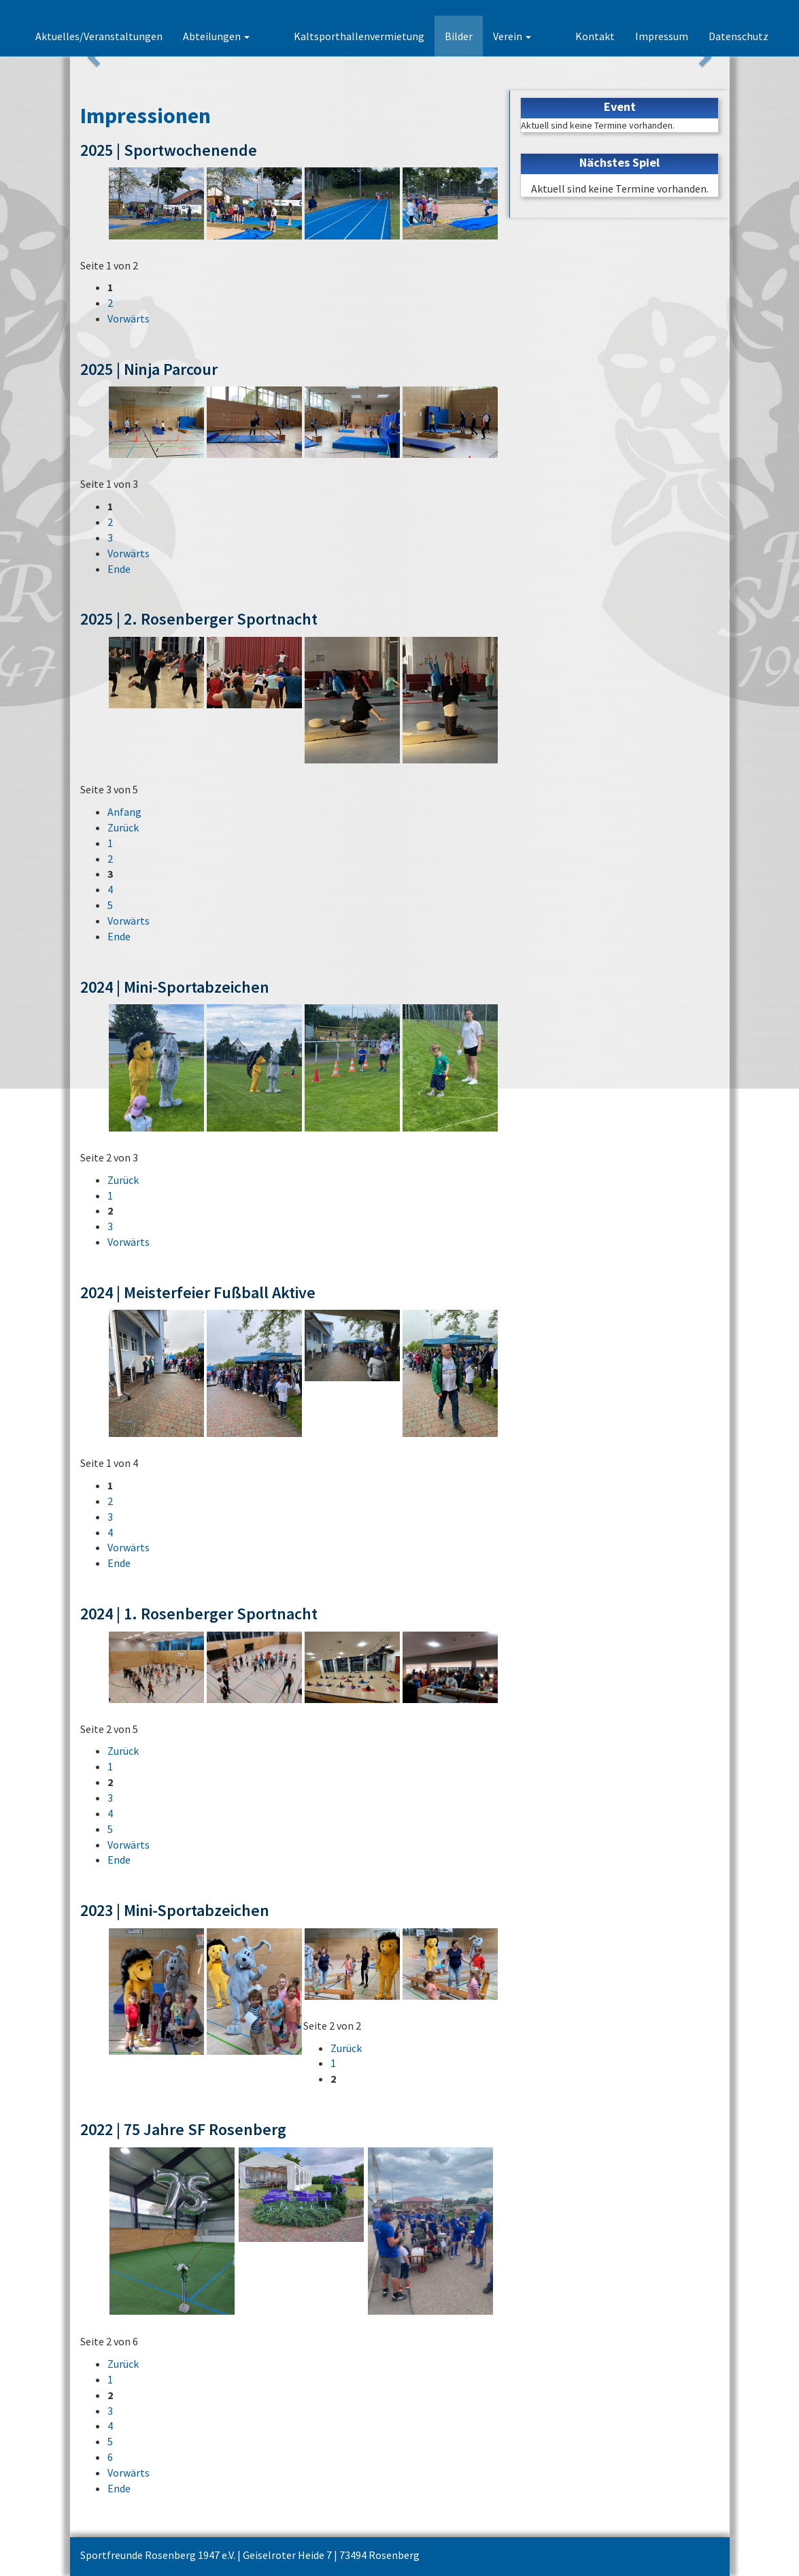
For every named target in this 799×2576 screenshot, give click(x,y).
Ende (119, 569)
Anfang (124, 812)
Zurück (123, 827)
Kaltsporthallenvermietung (383, 36)
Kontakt (595, 36)
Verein (536, 36)
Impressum (661, 36)
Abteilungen (264, 36)
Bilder (482, 36)
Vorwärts (128, 318)
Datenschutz (738, 36)
